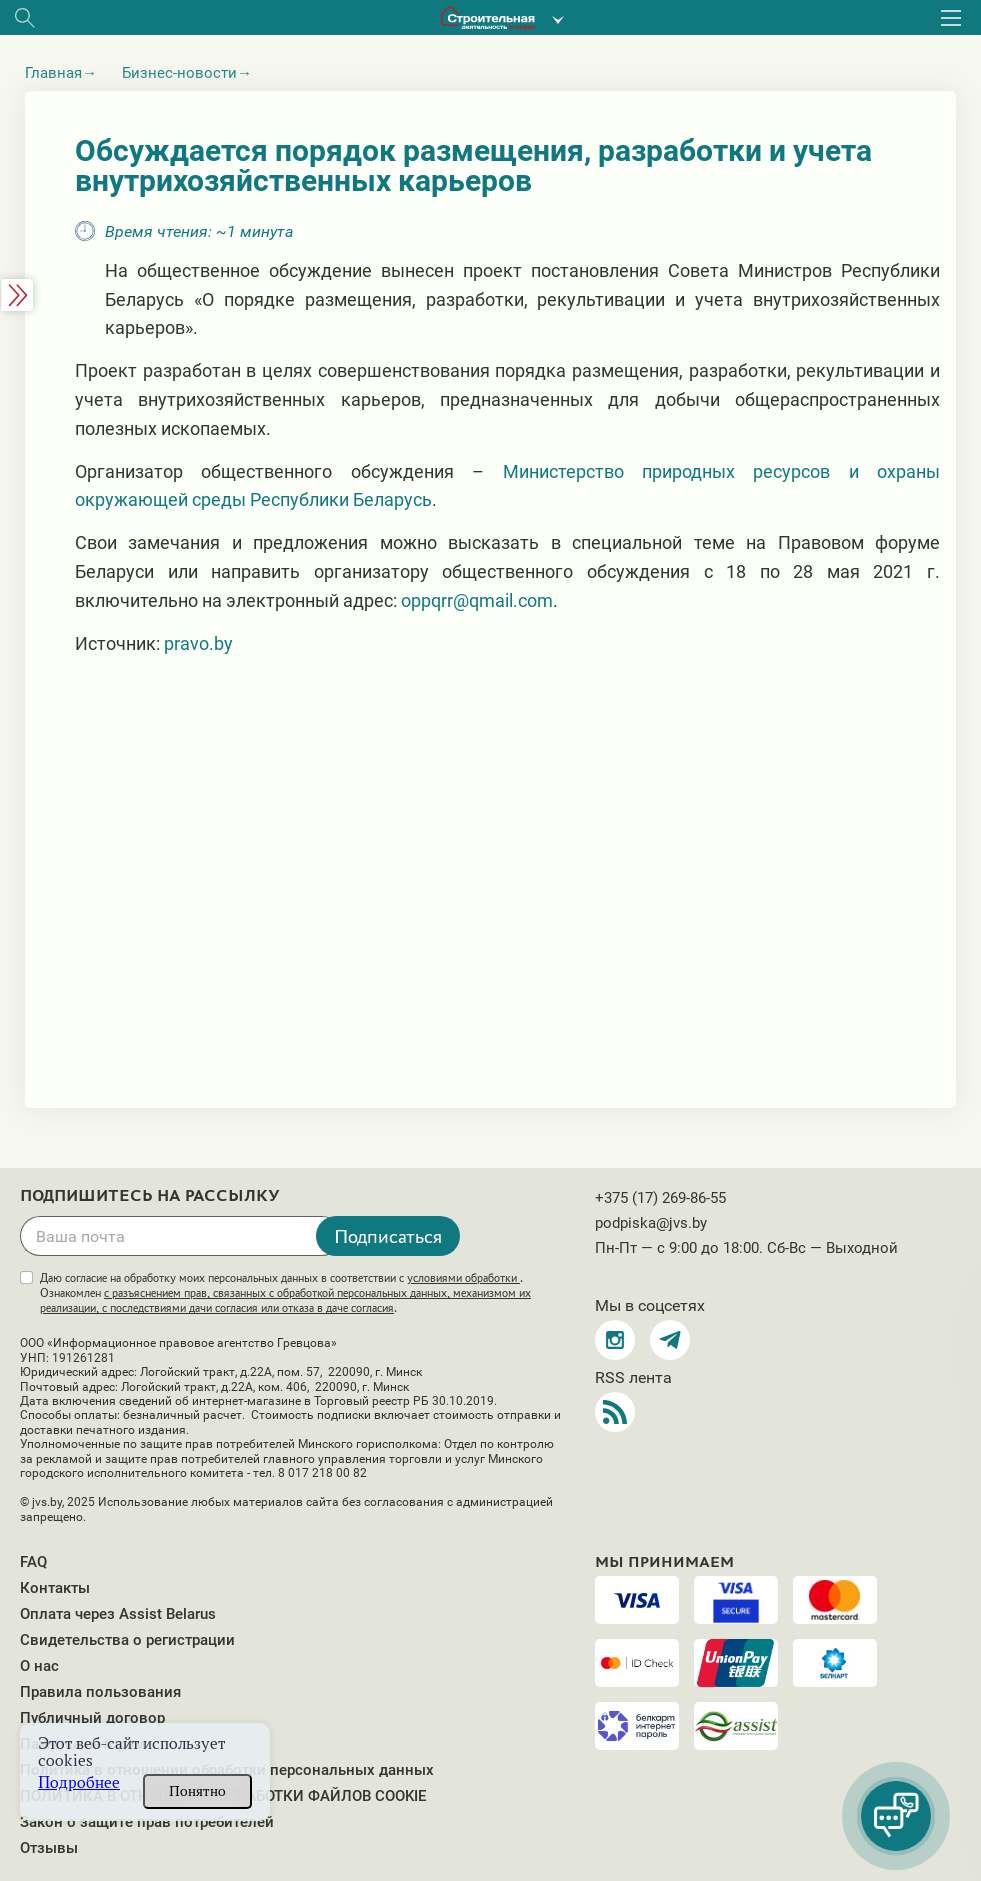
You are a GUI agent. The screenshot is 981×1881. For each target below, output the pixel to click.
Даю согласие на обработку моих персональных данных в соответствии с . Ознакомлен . (285, 1293)
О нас (39, 1666)
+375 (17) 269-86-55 (660, 1198)
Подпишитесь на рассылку (150, 1196)
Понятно (197, 1791)
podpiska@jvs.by (651, 1223)
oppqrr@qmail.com (477, 600)
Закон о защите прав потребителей (147, 1822)
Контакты (55, 1588)
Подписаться (388, 1236)
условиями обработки (463, 1278)
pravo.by (198, 643)
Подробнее (79, 1782)
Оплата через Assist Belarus (118, 1614)
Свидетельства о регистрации (127, 1640)
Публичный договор (92, 1718)
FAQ (33, 1562)
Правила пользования (100, 1692)
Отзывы (49, 1848)
